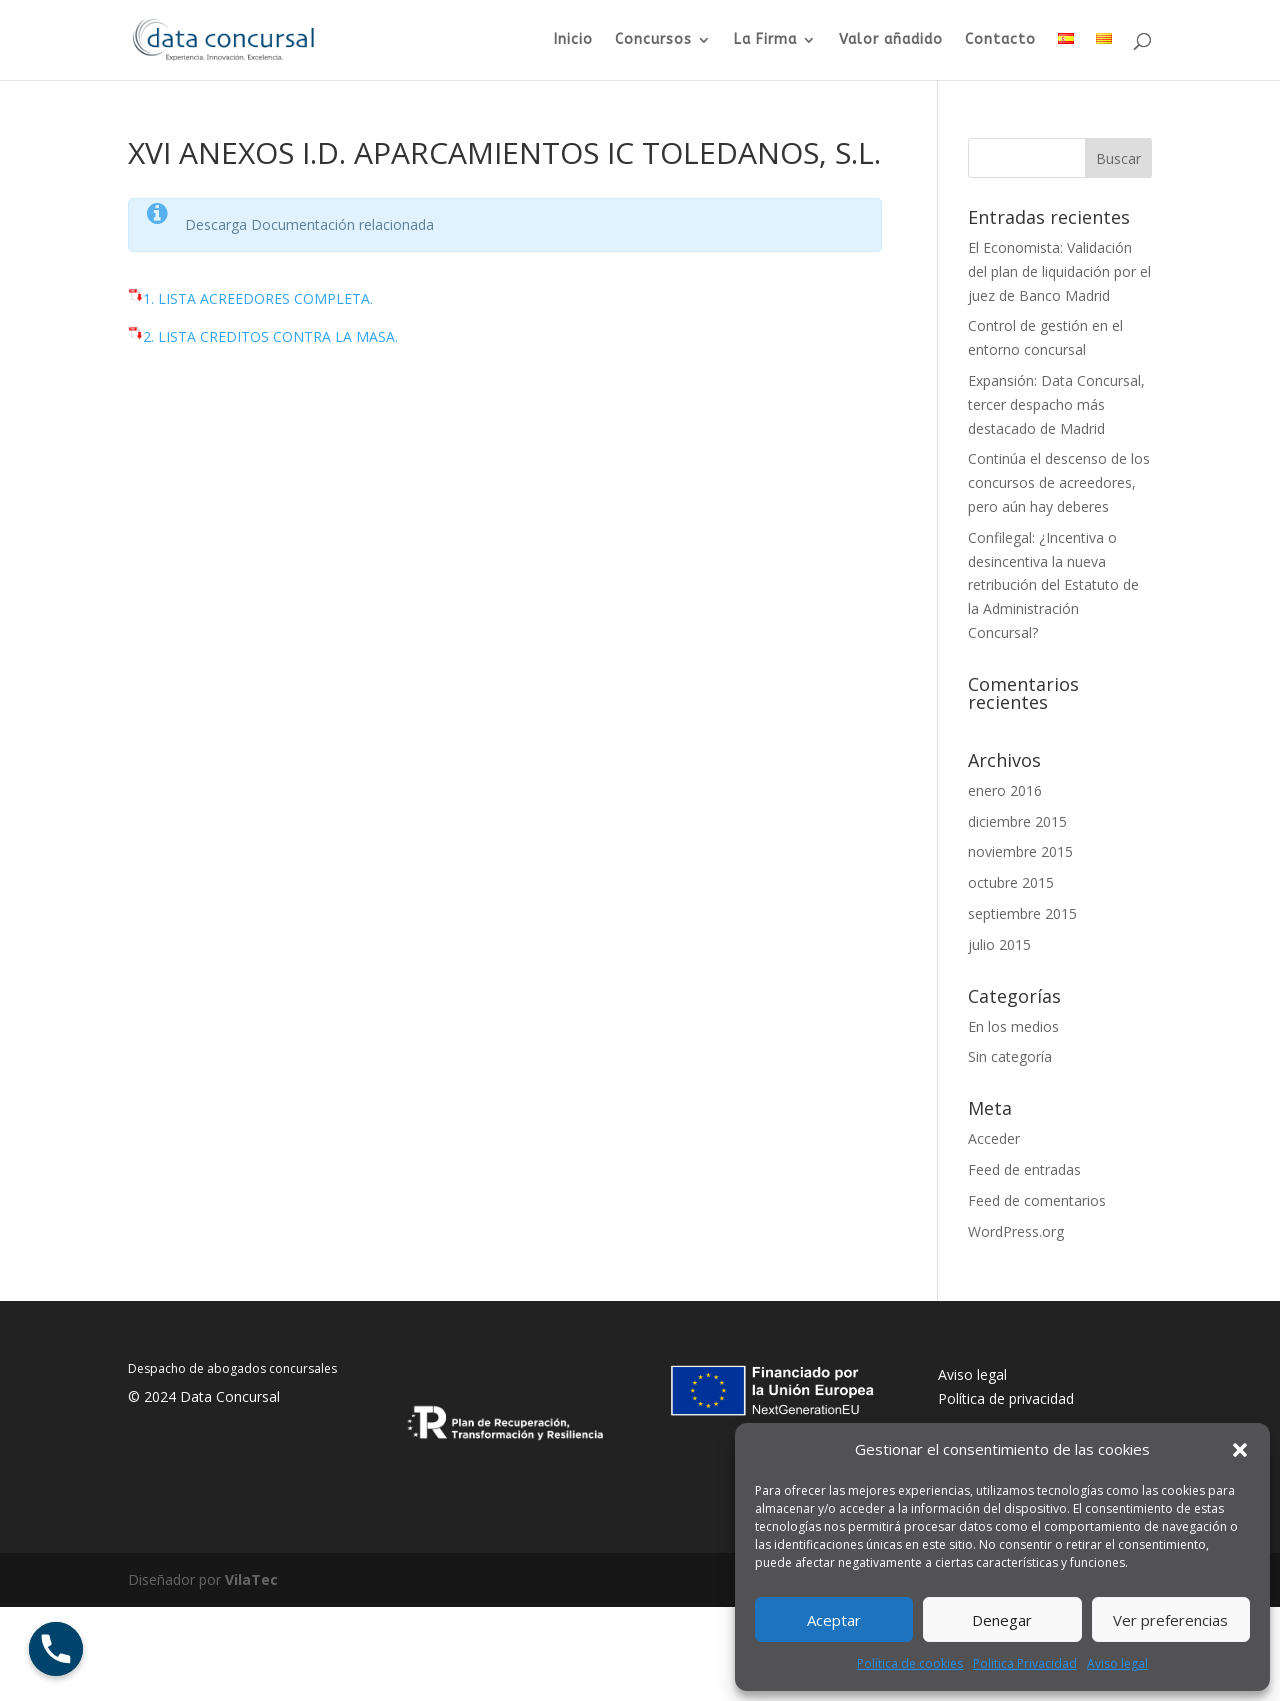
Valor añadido (891, 40)
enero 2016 (1005, 790)
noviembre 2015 (1020, 851)
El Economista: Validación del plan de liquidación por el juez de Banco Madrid (1059, 271)
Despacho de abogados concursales (232, 1368)
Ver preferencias (1170, 1620)
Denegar (1002, 1620)
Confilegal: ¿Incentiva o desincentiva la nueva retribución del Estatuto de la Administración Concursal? (1053, 585)
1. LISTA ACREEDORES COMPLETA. (258, 298)
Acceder (994, 1138)
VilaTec (251, 1579)
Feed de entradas (1024, 1169)
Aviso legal (1117, 1663)
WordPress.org (1016, 1231)
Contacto (1000, 40)
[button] (1240, 1450)
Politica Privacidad (1025, 1663)
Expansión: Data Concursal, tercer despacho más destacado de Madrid (1056, 404)
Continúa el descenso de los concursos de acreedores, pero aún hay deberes (1059, 482)
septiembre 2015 (1022, 913)
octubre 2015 (1011, 882)
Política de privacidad (1006, 1398)
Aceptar (834, 1620)
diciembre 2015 (1017, 821)
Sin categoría (1010, 1056)
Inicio (573, 40)
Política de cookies (910, 1663)
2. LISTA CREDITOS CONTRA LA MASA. (270, 336)
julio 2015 (999, 944)
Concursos (653, 40)
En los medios (1013, 1026)
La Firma (765, 40)
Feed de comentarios (1037, 1200)
